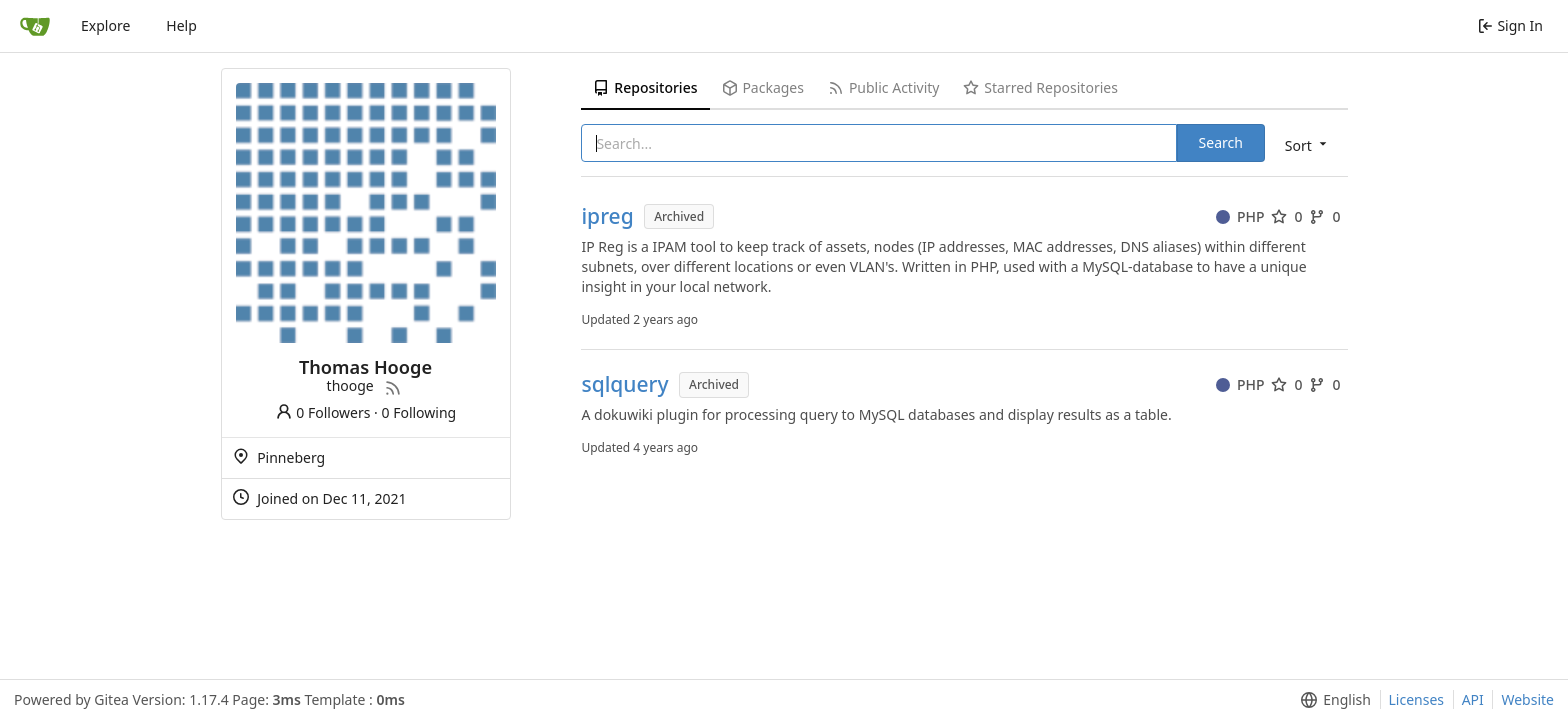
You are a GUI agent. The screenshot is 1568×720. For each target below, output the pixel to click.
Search (1221, 142)
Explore (105, 25)
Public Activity (883, 87)
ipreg (607, 216)
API (1473, 699)
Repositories (645, 87)
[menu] (1307, 144)
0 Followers (323, 412)
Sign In (1510, 25)
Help (181, 25)
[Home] (35, 26)
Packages (763, 87)
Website (1527, 699)
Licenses (1417, 699)
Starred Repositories (1040, 87)
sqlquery (624, 384)
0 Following (419, 412)
